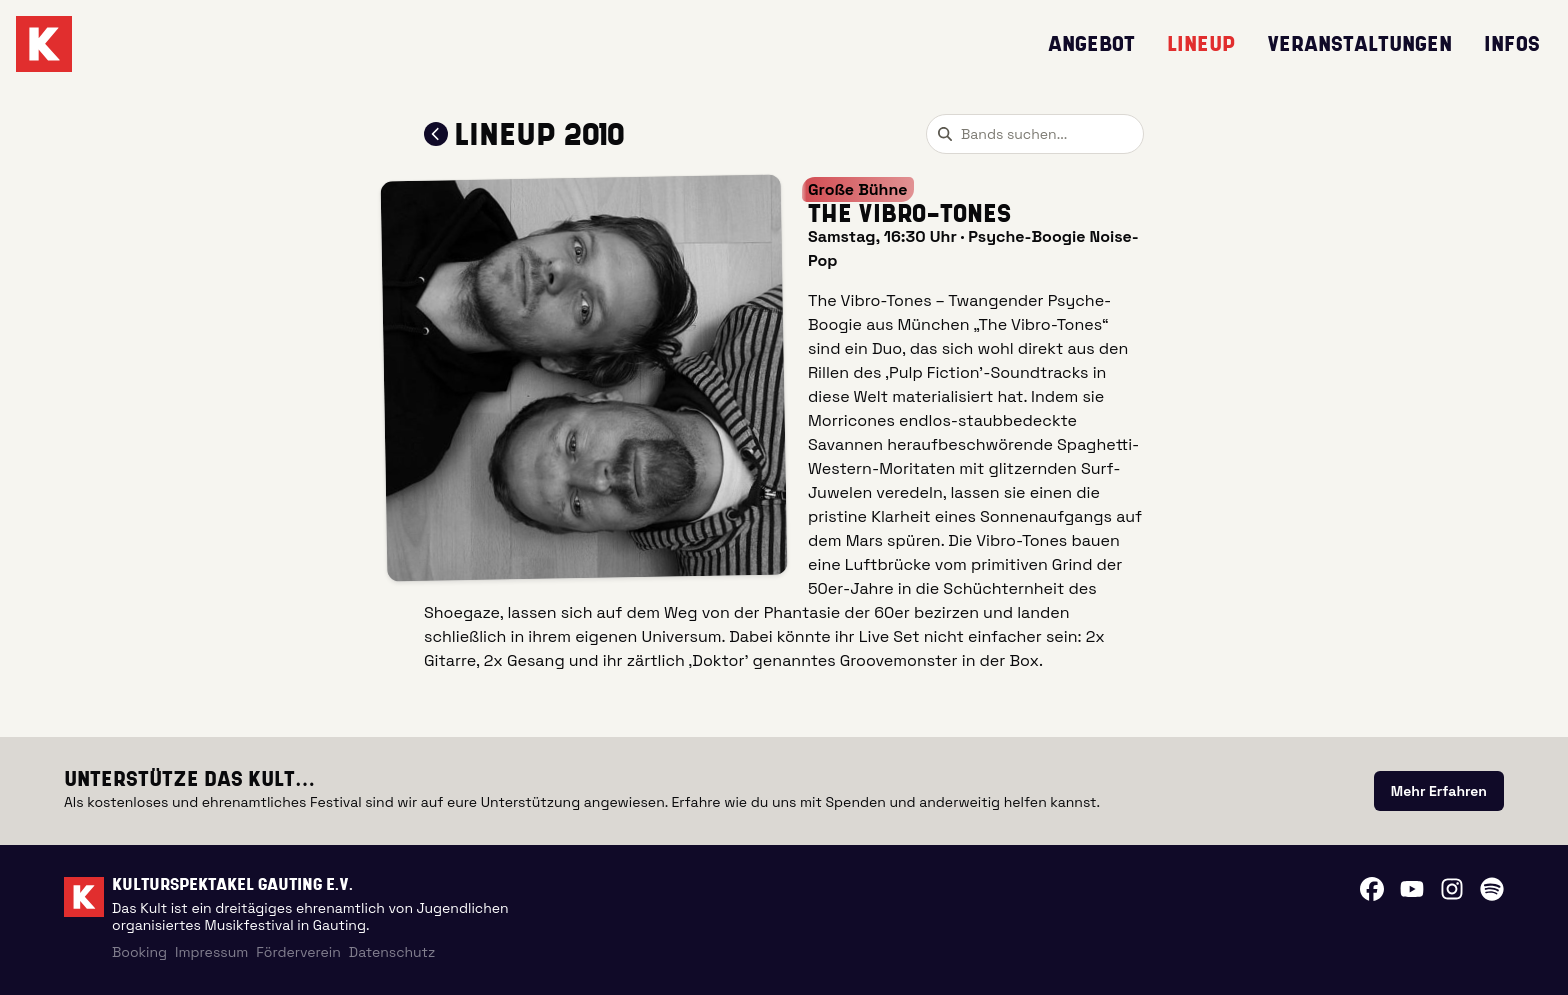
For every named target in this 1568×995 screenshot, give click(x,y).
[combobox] (1035, 134)
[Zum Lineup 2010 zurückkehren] (436, 134)
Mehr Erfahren (1439, 791)
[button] (584, 378)
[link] (1439, 791)
